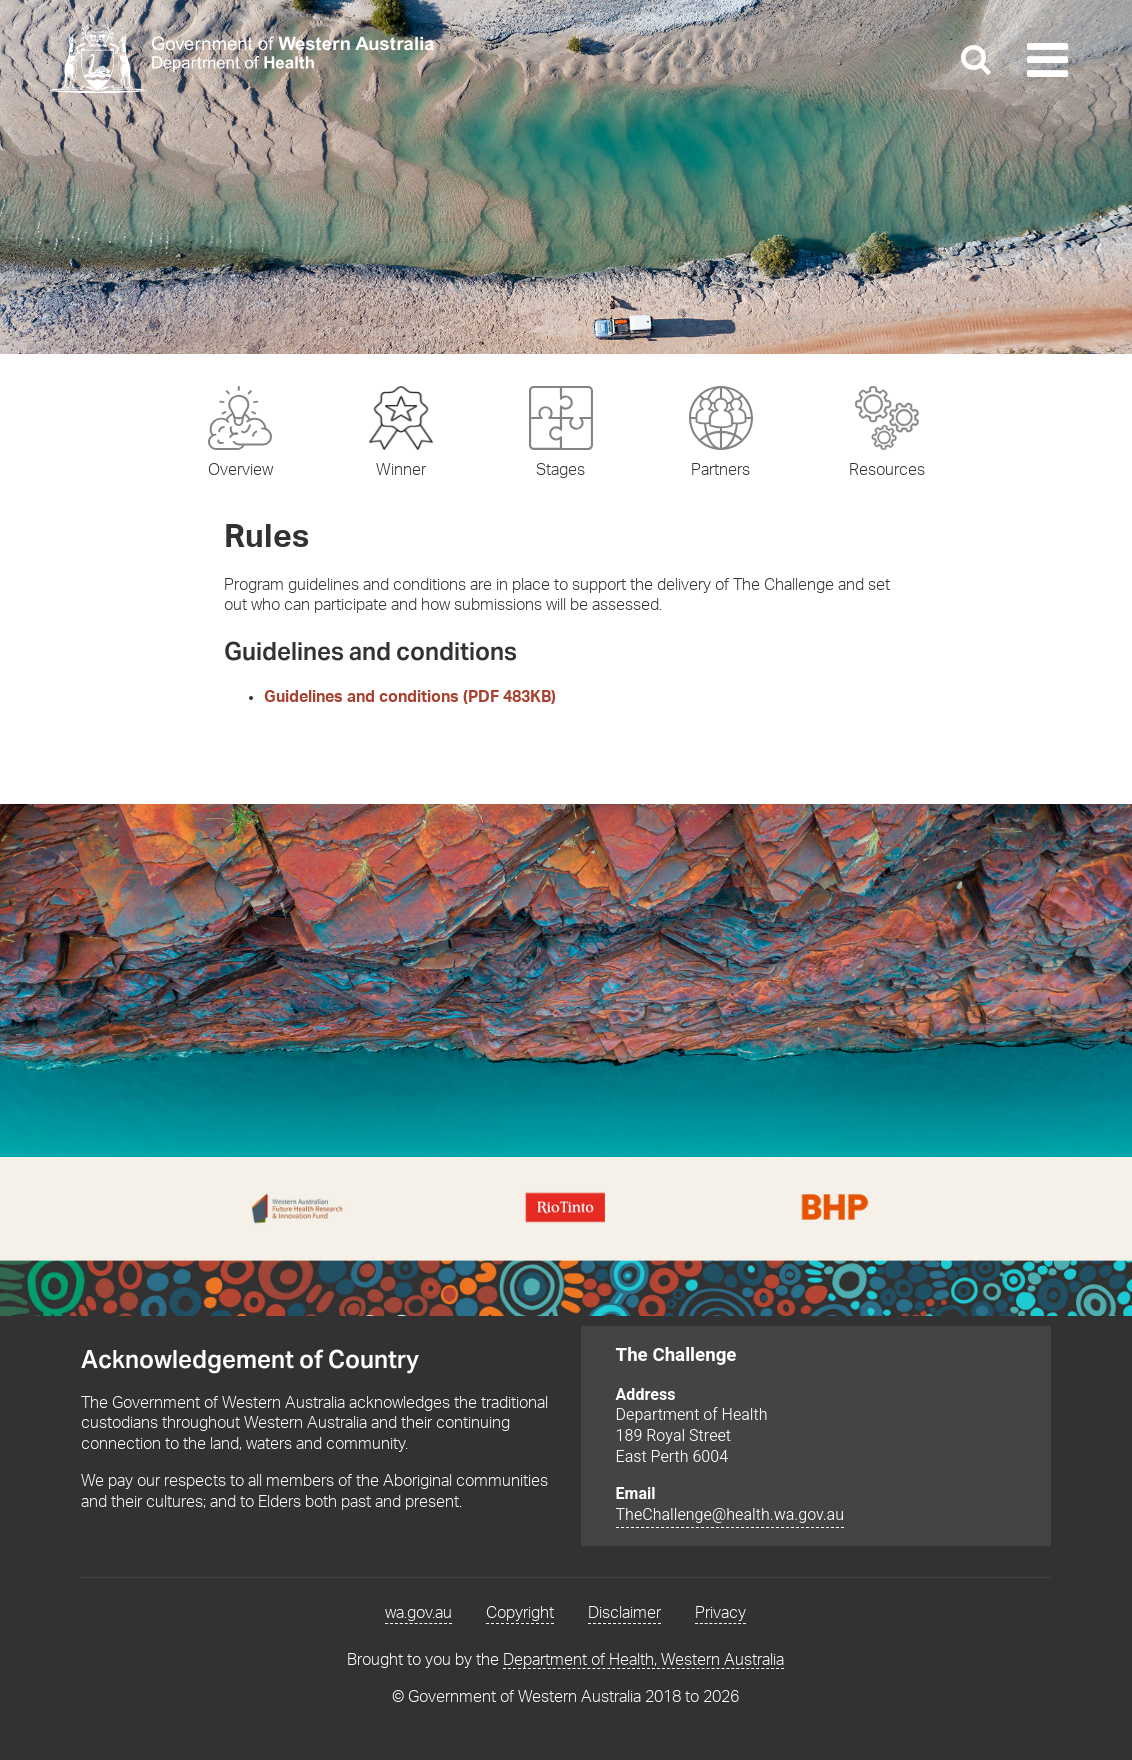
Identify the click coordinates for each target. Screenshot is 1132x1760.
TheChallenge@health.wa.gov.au (730, 1515)
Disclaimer (624, 1613)
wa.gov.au (418, 1613)
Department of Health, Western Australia (643, 1660)
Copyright (520, 1613)
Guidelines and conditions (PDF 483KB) (410, 697)
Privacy (720, 1613)
